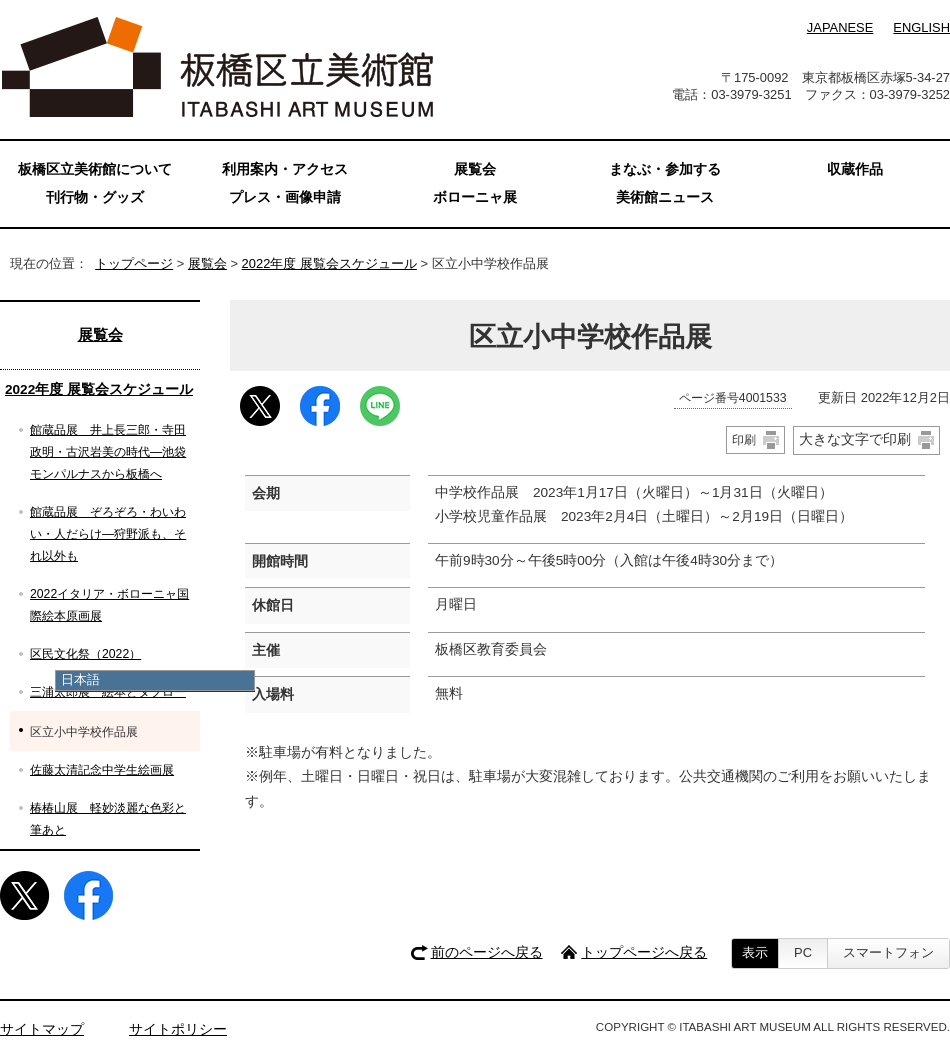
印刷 (744, 440)
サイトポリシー (178, 1029)
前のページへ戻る (487, 952)
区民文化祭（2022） (85, 654)
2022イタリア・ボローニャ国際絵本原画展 (109, 605)
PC (803, 952)
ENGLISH (921, 27)
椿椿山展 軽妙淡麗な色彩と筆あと (108, 819)
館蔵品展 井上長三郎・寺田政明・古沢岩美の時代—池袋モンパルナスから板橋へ (108, 452)
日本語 (80, 679)
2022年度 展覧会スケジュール (329, 263)
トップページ (134, 263)
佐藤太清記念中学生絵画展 (102, 770)
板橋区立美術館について (95, 169)
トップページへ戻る (644, 952)
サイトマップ (42, 1029)
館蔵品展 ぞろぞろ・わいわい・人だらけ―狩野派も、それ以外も (108, 534)
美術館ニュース (665, 197)
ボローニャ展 (475, 197)
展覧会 (207, 263)
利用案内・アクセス (285, 169)
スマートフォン (888, 952)
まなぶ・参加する (665, 169)
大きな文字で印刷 (855, 439)
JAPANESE (840, 27)
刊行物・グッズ (95, 197)
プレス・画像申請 (285, 197)
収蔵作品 (855, 169)
